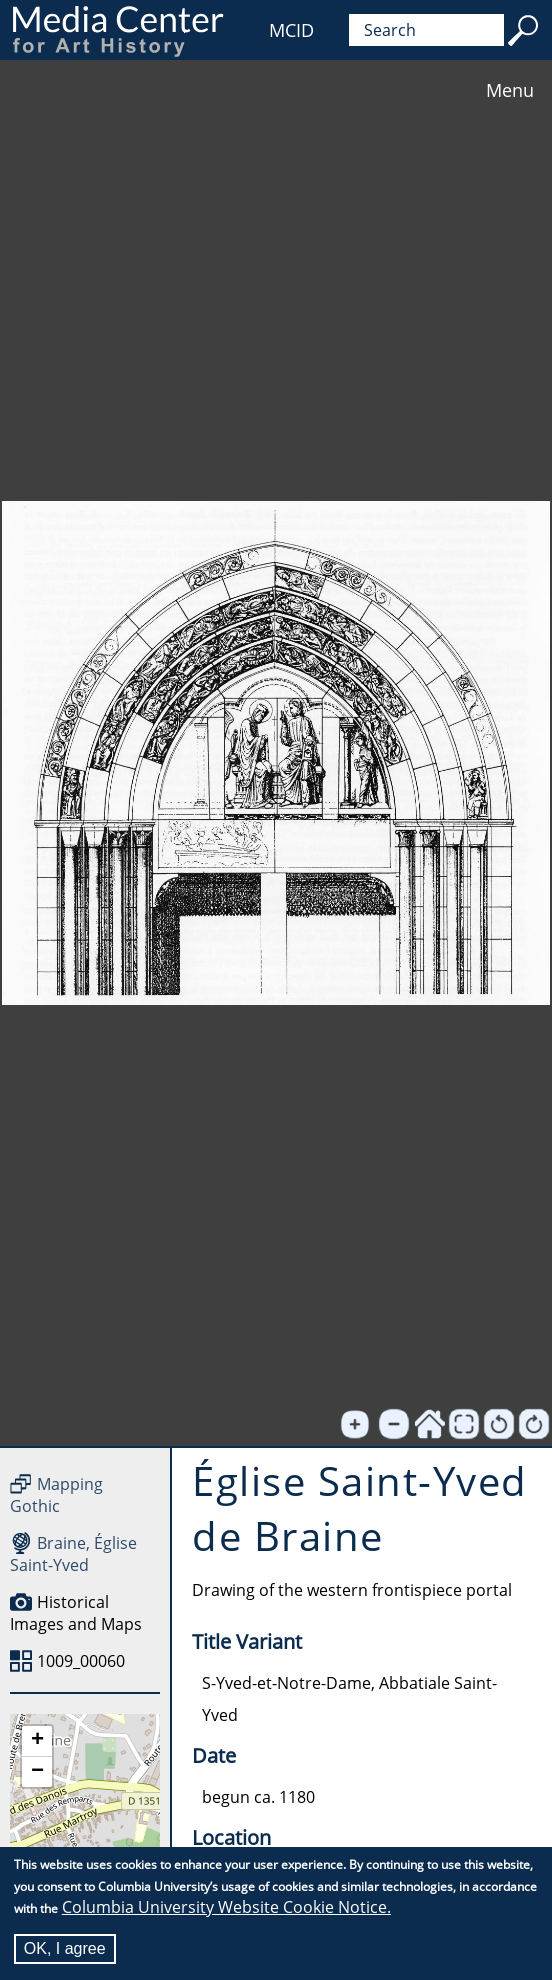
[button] (37, 1741)
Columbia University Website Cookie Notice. (226, 1907)
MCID (291, 30)
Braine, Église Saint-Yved (73, 1554)
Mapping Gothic (56, 1495)
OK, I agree (65, 1948)
